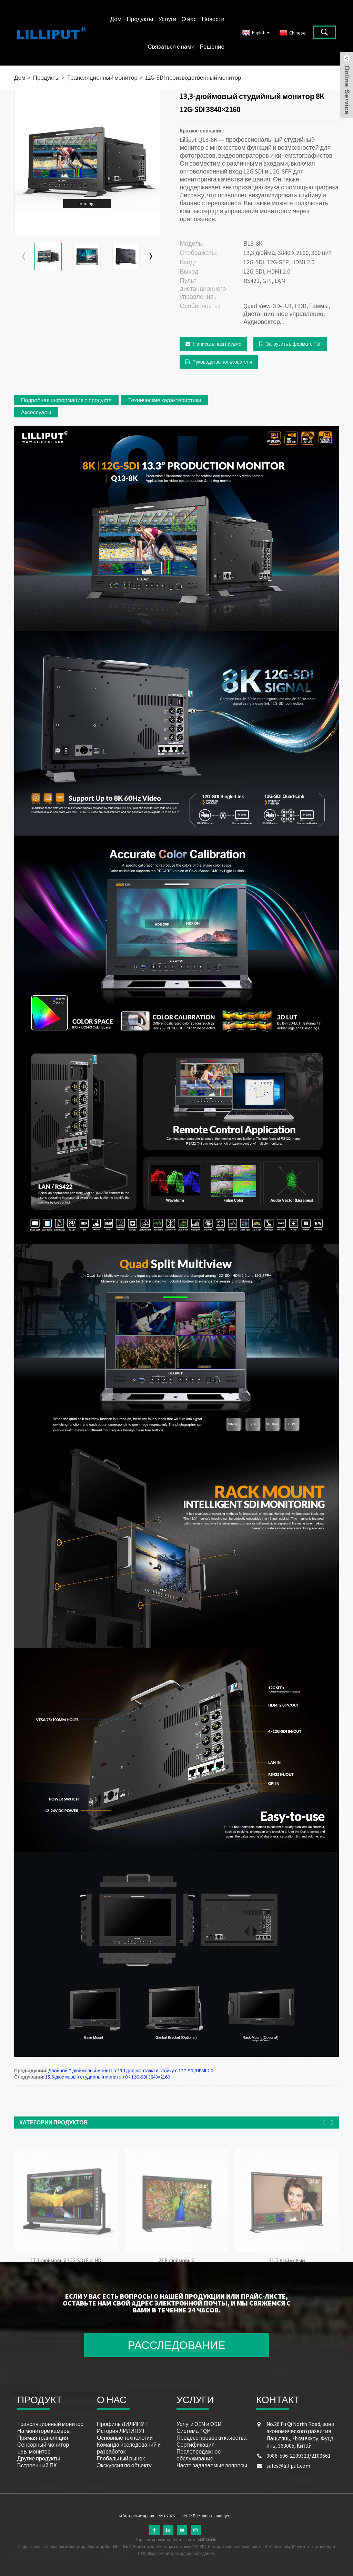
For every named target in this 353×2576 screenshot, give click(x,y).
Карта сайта (184, 2539)
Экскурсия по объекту (124, 2465)
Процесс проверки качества (211, 2437)
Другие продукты (38, 2458)
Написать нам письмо (217, 344)
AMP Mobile (207, 2539)
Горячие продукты (153, 2539)
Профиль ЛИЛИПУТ (122, 2423)
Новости (213, 19)
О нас (189, 19)
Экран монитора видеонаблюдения (180, 2553)
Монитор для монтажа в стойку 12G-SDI (169, 2546)
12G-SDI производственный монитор (193, 77)
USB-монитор (34, 2451)
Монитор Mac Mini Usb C (109, 2546)
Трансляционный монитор (102, 77)
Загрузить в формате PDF (294, 344)
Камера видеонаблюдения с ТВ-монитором (249, 2546)
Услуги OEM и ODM (198, 2423)
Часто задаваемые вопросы (211, 2465)
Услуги (167, 19)
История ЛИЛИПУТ (121, 2430)
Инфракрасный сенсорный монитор (51, 2546)
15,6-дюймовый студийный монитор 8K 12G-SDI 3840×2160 (107, 2077)
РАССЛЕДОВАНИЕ (176, 2345)
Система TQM (193, 2430)
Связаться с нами (171, 46)
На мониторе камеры (44, 2430)
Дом (116, 19)
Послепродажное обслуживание (198, 2455)
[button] (151, 256)
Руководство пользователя (222, 362)
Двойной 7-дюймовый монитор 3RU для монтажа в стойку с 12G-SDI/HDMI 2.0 (130, 2070)
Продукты (140, 19)
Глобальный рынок (121, 2458)
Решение (212, 46)
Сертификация (195, 2444)
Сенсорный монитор (43, 2444)
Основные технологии (125, 2437)
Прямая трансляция (42, 2437)
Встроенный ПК (37, 2465)
